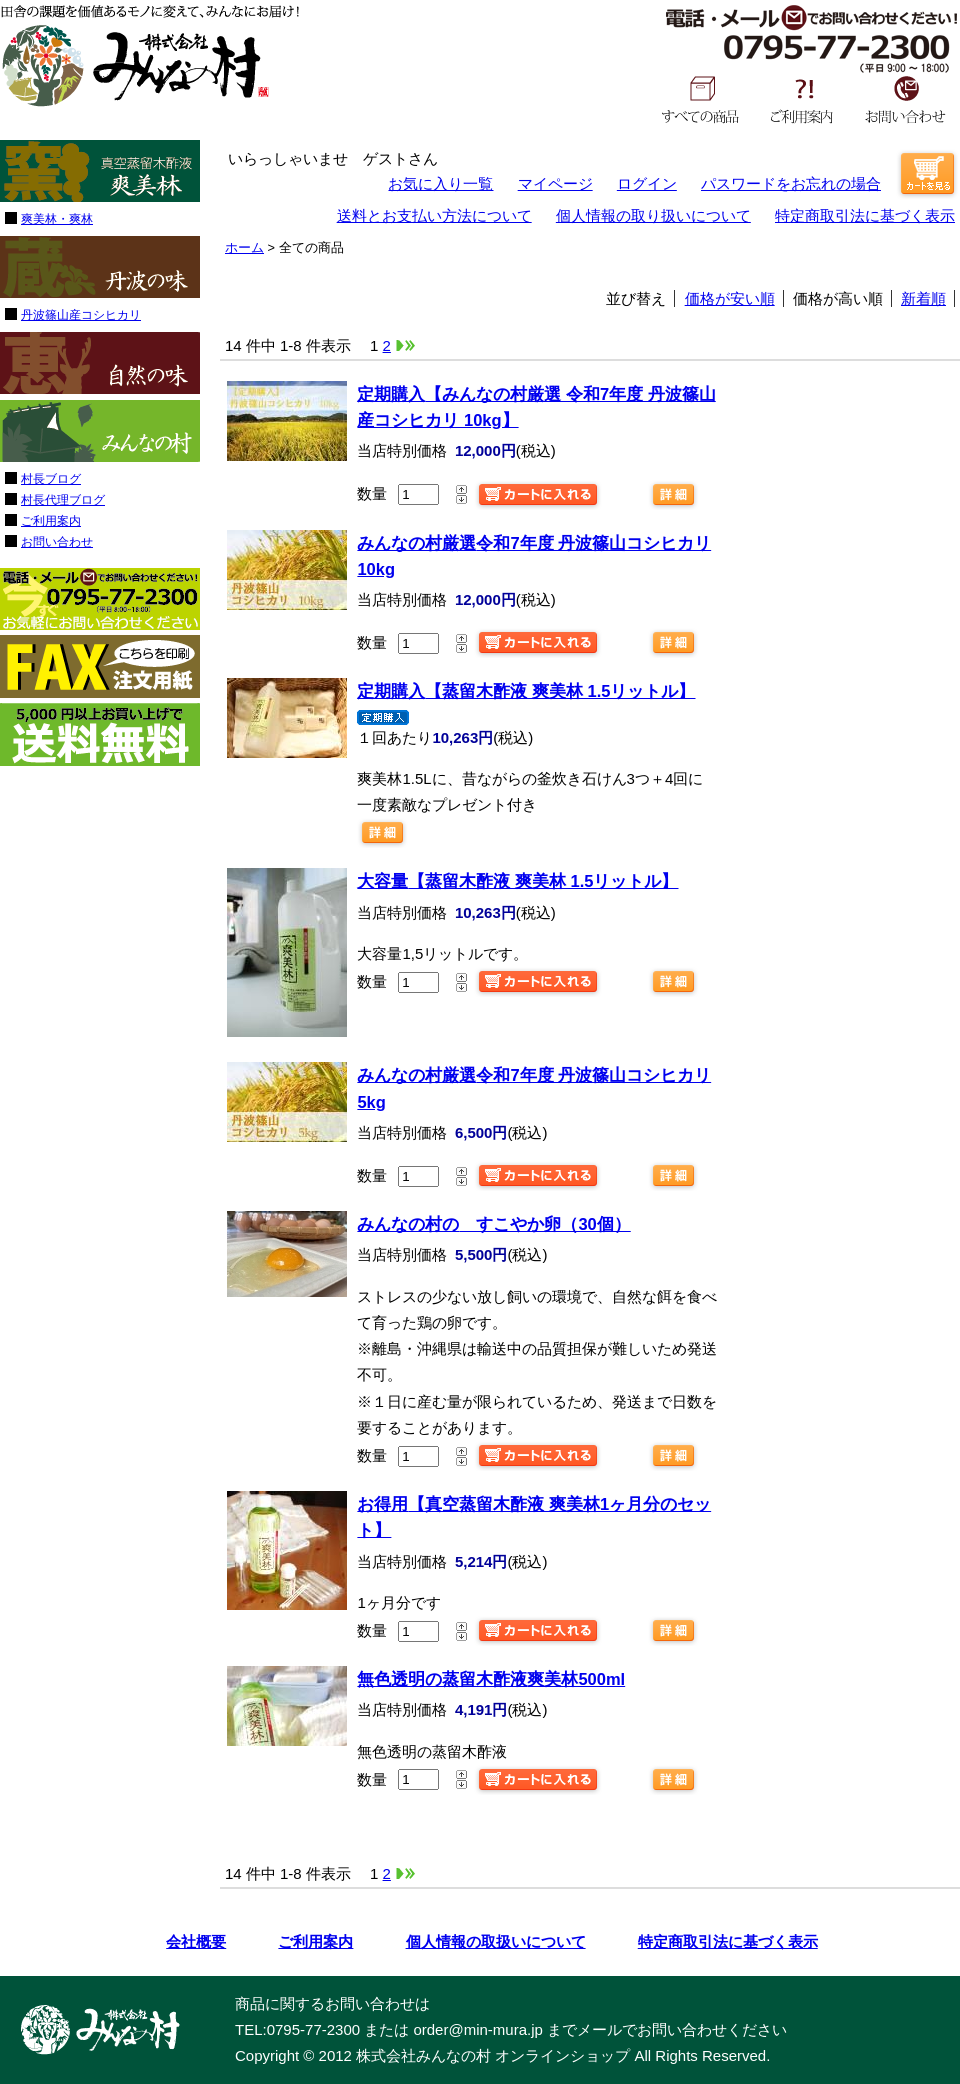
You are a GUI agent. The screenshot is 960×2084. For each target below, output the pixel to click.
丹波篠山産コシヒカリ (81, 315)
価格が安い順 (730, 298)
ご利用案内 (802, 99)
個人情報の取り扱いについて (653, 215)
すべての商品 (700, 99)
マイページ (555, 183)
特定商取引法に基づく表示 (865, 215)
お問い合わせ (905, 99)
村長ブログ (51, 479)
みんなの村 (135, 66)
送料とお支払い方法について (434, 215)
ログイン (647, 183)
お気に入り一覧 (440, 183)
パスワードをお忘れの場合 (791, 183)
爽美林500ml (491, 1679)
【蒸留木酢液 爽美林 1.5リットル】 (526, 691)
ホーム (244, 247)
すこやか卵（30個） (493, 1224)
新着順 (923, 298)
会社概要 (196, 1941)
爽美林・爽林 (57, 219)
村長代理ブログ (63, 500)
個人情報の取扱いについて (496, 1941)
